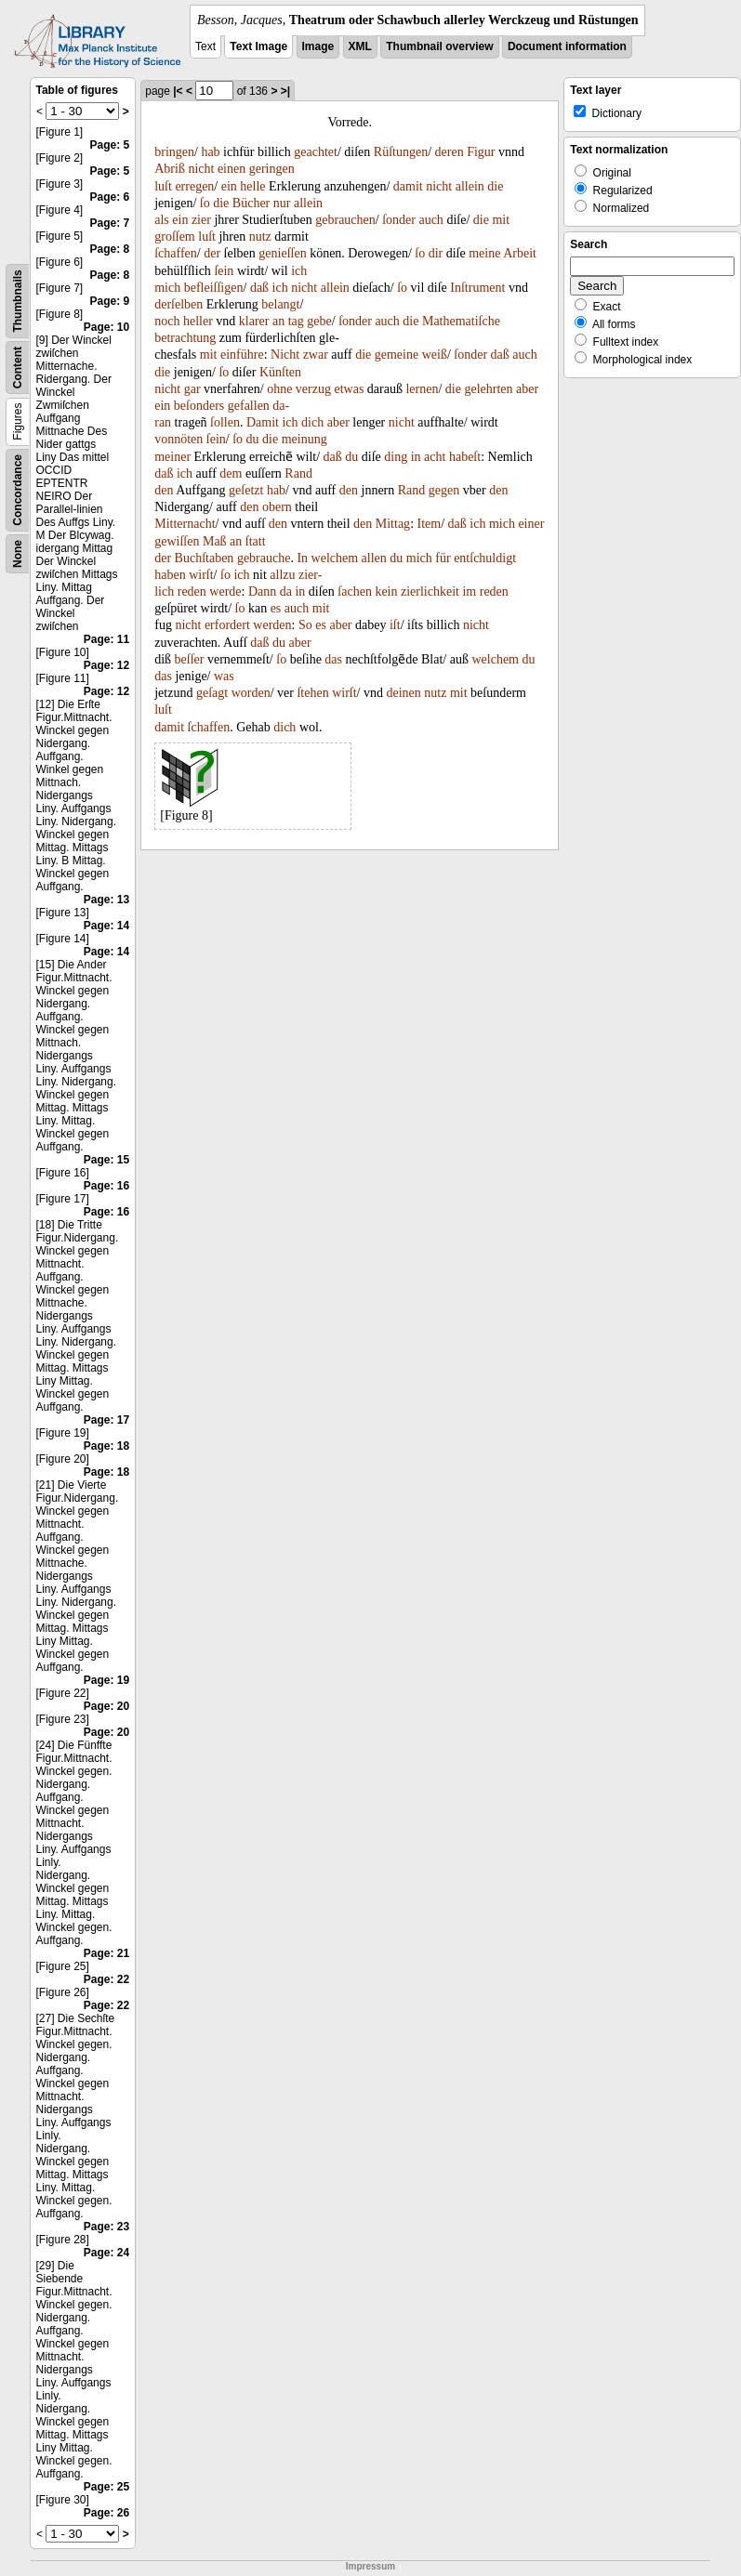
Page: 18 (106, 1445)
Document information (567, 46)
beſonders (199, 406)
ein (229, 186)
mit (500, 220)
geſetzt (246, 490)
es (276, 608)
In (302, 558)
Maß (215, 541)
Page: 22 (106, 1979)
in (416, 457)
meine (484, 253)
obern (277, 507)
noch (166, 321)
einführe (242, 354)
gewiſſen (176, 541)
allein (470, 186)
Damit (262, 422)
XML (360, 46)
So (305, 625)
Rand (298, 473)
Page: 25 (106, 2486)
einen (231, 169)
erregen (194, 186)
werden (272, 625)
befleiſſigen (214, 288)
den (163, 490)
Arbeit (519, 253)
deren (449, 152)
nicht (201, 169)
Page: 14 (106, 925)
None (17, 554)
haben (169, 575)
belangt (280, 304)
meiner (172, 457)
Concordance (17, 490)
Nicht (285, 354)
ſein (223, 271)
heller (198, 321)
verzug (313, 389)
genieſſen (282, 253)
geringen (272, 169)
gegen (444, 490)
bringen (174, 152)
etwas (349, 389)
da (286, 591)
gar (192, 389)
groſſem (174, 236)
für (442, 558)
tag (296, 321)
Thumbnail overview (439, 46)
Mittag (393, 524)
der (212, 253)
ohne (279, 389)
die (495, 186)
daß (259, 288)
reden (192, 591)
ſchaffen (175, 253)
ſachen (354, 591)
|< (177, 91)
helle (252, 186)
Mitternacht (184, 524)
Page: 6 (110, 197)
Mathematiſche (461, 321)
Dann (262, 591)
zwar (315, 354)
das (333, 659)
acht (434, 457)
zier (201, 220)
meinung (304, 439)
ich (299, 271)
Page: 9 (110, 301)
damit (408, 186)
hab (210, 152)
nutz (260, 236)
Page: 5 (110, 144)
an (278, 321)
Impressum (370, 2566)
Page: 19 (106, 1680)
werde (225, 591)
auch (430, 220)
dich (312, 422)
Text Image (258, 46)
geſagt (212, 693)
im (469, 591)
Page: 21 (106, 1953)
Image (318, 46)
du (252, 439)
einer (531, 524)
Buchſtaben (204, 558)
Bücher (251, 203)
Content (17, 367)
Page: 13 (106, 899)
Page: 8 (110, 249)
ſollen (225, 422)
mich (167, 288)
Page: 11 (106, 639)
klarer (254, 321)
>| (285, 91)
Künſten (280, 372)
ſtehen (312, 693)
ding (395, 457)
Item (429, 524)
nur (282, 203)
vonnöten (178, 439)
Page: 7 (110, 223)
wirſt (201, 575)
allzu (282, 575)
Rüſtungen (401, 152)
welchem (335, 558)
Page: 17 (106, 1419)
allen (374, 558)
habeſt (465, 457)
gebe (319, 321)
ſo (205, 203)
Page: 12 (106, 665)
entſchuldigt (485, 558)
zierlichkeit (430, 591)
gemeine (396, 354)
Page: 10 (106, 327)
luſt (163, 186)
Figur (481, 152)
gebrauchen (345, 220)
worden (251, 693)
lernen (421, 389)
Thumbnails (17, 300)
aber (527, 389)
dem (230, 473)
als (161, 220)
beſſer (190, 659)
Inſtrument (477, 288)
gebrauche (264, 558)
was (224, 676)
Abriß (169, 169)
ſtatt (255, 541)
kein (386, 591)
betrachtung (185, 338)
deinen (404, 693)
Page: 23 (106, 2226)
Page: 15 (106, 1159)
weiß (434, 354)
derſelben (178, 304)
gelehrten (488, 389)
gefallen (249, 406)
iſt (395, 625)
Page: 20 (106, 1706)
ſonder (399, 220)
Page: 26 (106, 2512)
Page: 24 (106, 2252)
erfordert (227, 625)
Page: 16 (106, 1185)
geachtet (315, 152)
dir (436, 253)
